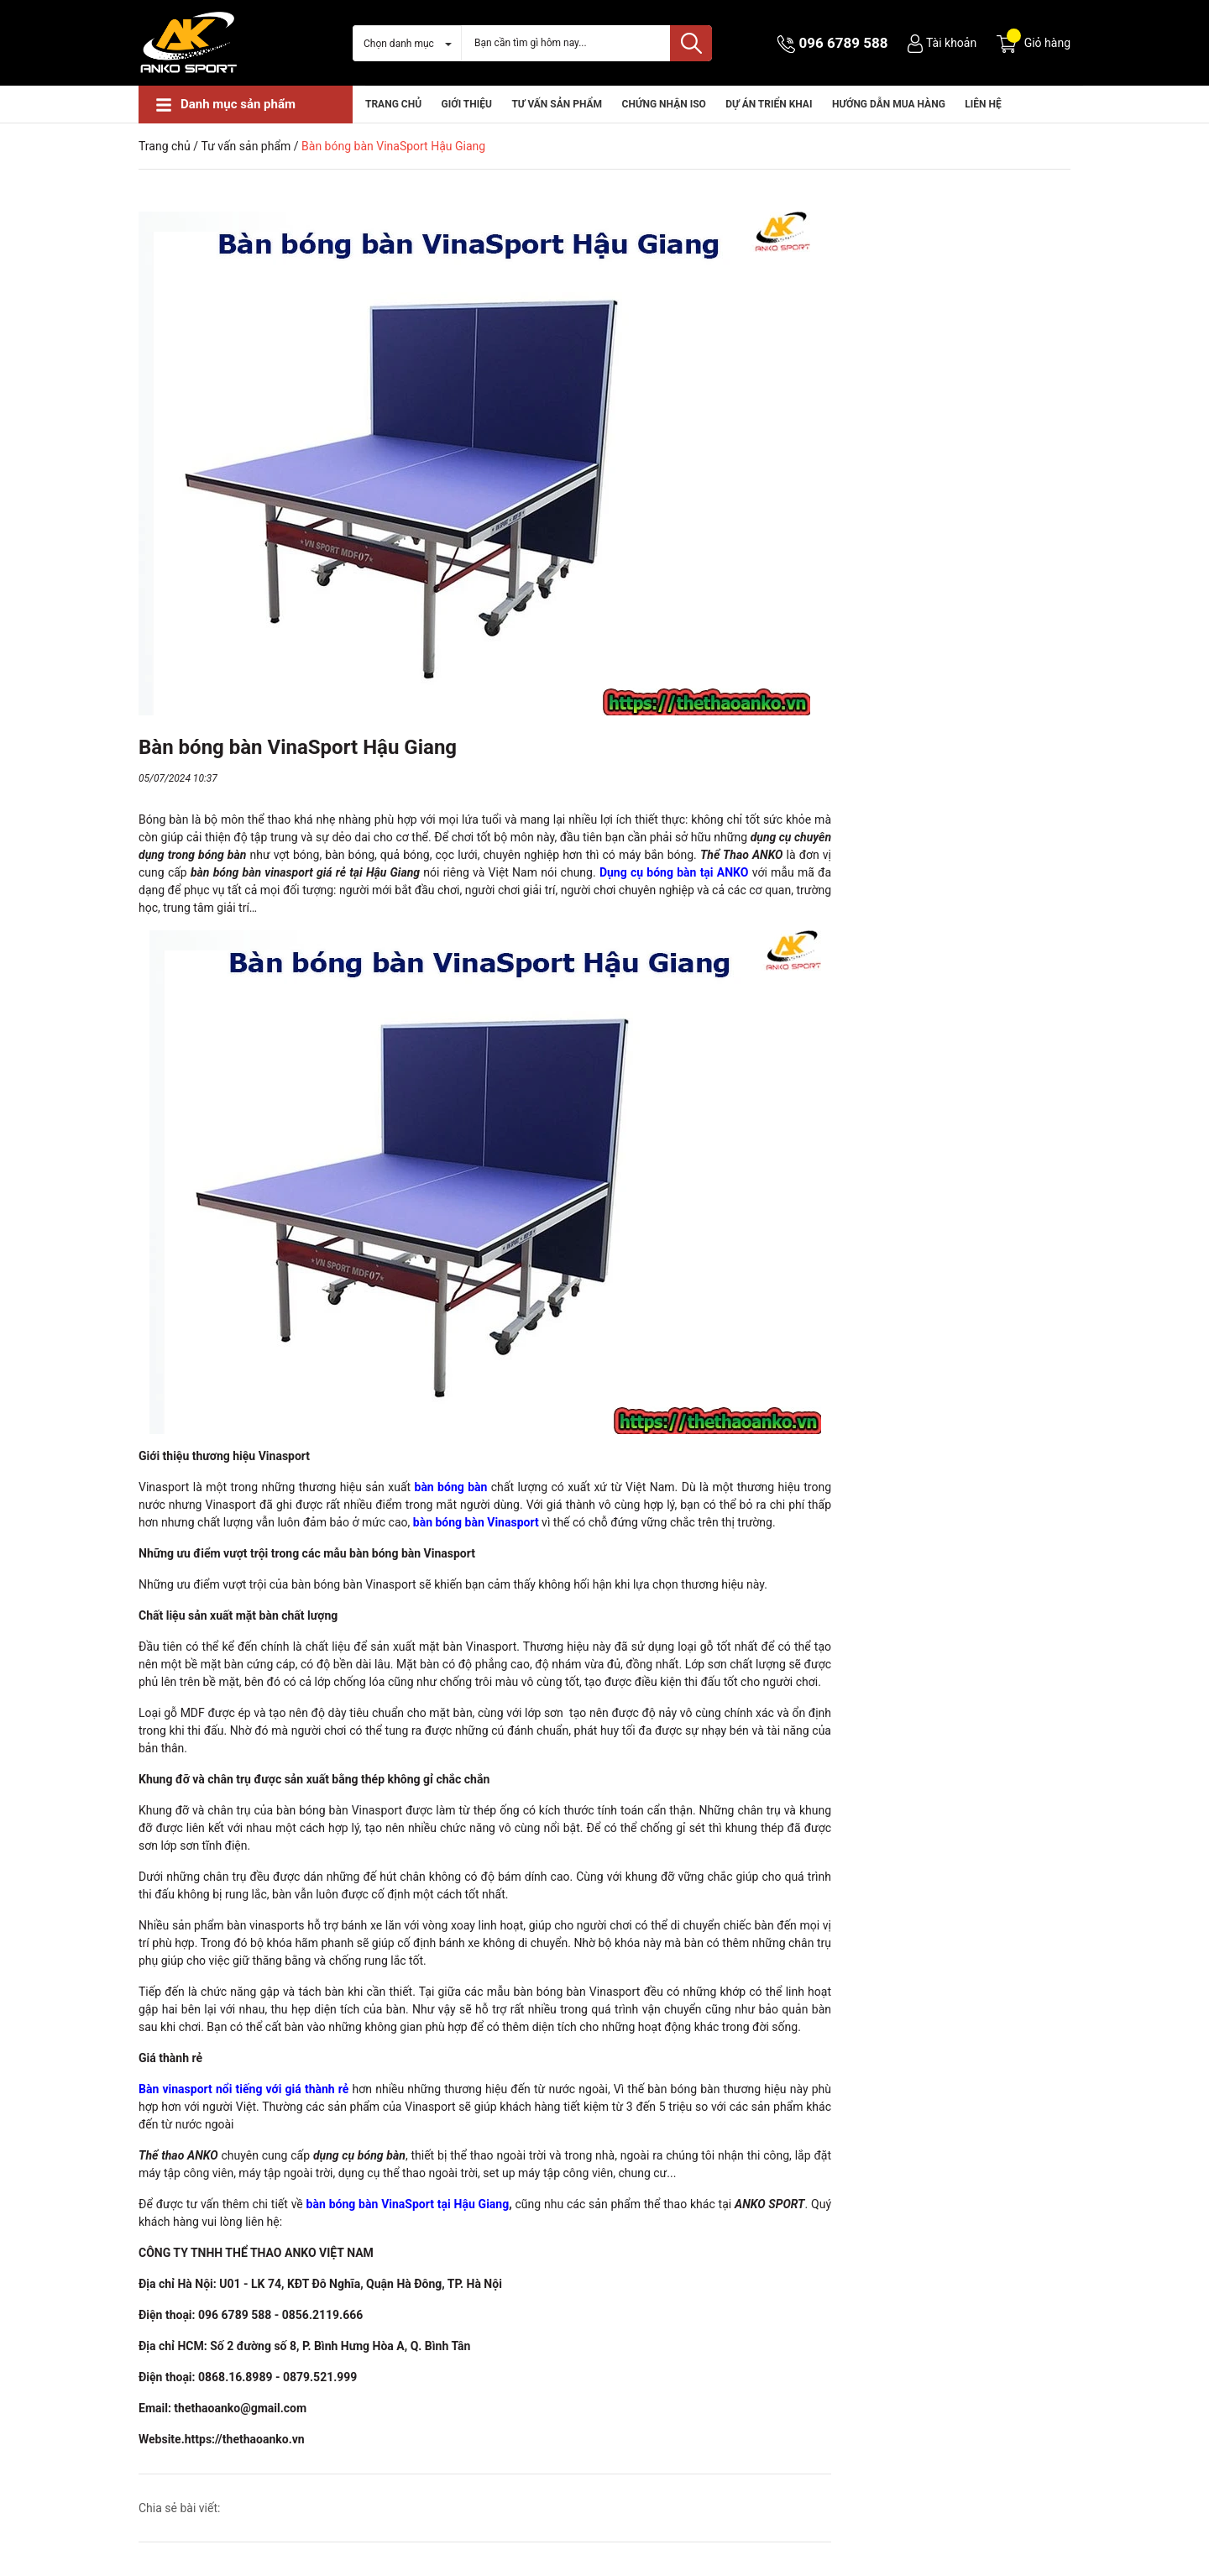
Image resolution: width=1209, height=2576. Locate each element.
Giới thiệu (467, 104)
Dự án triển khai (768, 104)
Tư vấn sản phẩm (556, 104)
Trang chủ (393, 104)
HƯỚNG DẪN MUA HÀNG (888, 104)
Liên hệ (983, 104)
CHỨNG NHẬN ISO (664, 104)
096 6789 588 (843, 42)
